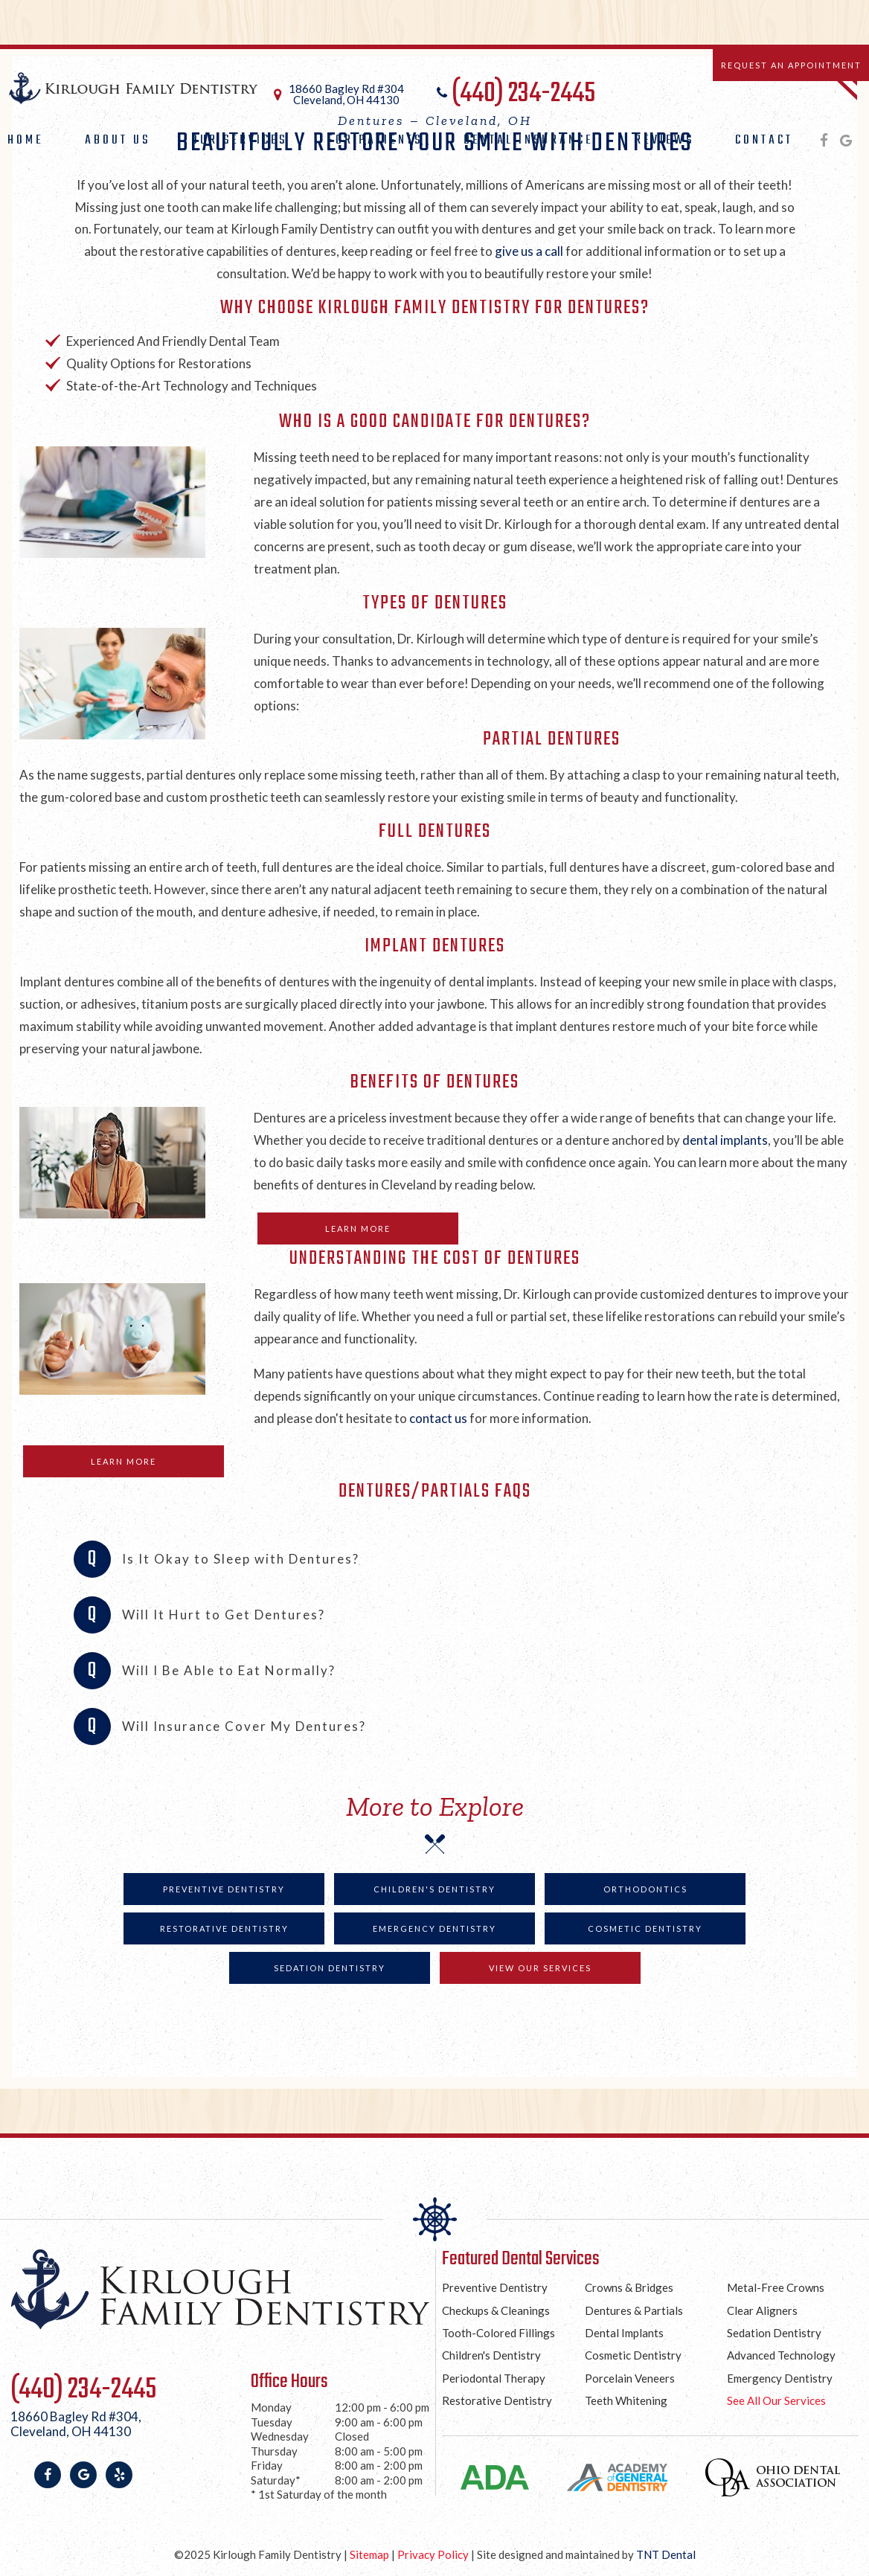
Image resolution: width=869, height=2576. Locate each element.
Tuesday (271, 2422)
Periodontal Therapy (493, 2378)
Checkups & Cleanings (496, 2310)
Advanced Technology (781, 2355)
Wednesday (280, 2436)
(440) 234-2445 (514, 94)
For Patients (375, 140)
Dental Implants (624, 2332)
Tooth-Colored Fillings (498, 2332)
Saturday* (276, 2480)
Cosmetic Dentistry (645, 1928)
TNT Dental (666, 2554)
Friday (267, 2465)
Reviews (664, 140)
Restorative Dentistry (224, 1928)
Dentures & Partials (634, 2310)
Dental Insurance (529, 140)
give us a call (530, 251)
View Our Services (540, 1968)
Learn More (358, 1228)
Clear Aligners (762, 2310)
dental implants (725, 1140)
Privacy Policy (433, 2554)
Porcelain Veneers (630, 2378)
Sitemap (369, 2554)
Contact (764, 140)
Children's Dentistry (434, 1889)
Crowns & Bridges (629, 2287)
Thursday (274, 2451)
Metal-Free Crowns (775, 2287)
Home (25, 140)
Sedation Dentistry (329, 1968)
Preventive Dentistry (224, 1889)
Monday (271, 2407)
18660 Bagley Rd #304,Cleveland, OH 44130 (75, 2424)
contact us (438, 1418)
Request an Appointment (791, 65)
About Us (117, 140)
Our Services (239, 140)
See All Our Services (776, 2400)
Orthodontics (645, 1889)
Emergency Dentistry (434, 1928)
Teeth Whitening (626, 2400)
